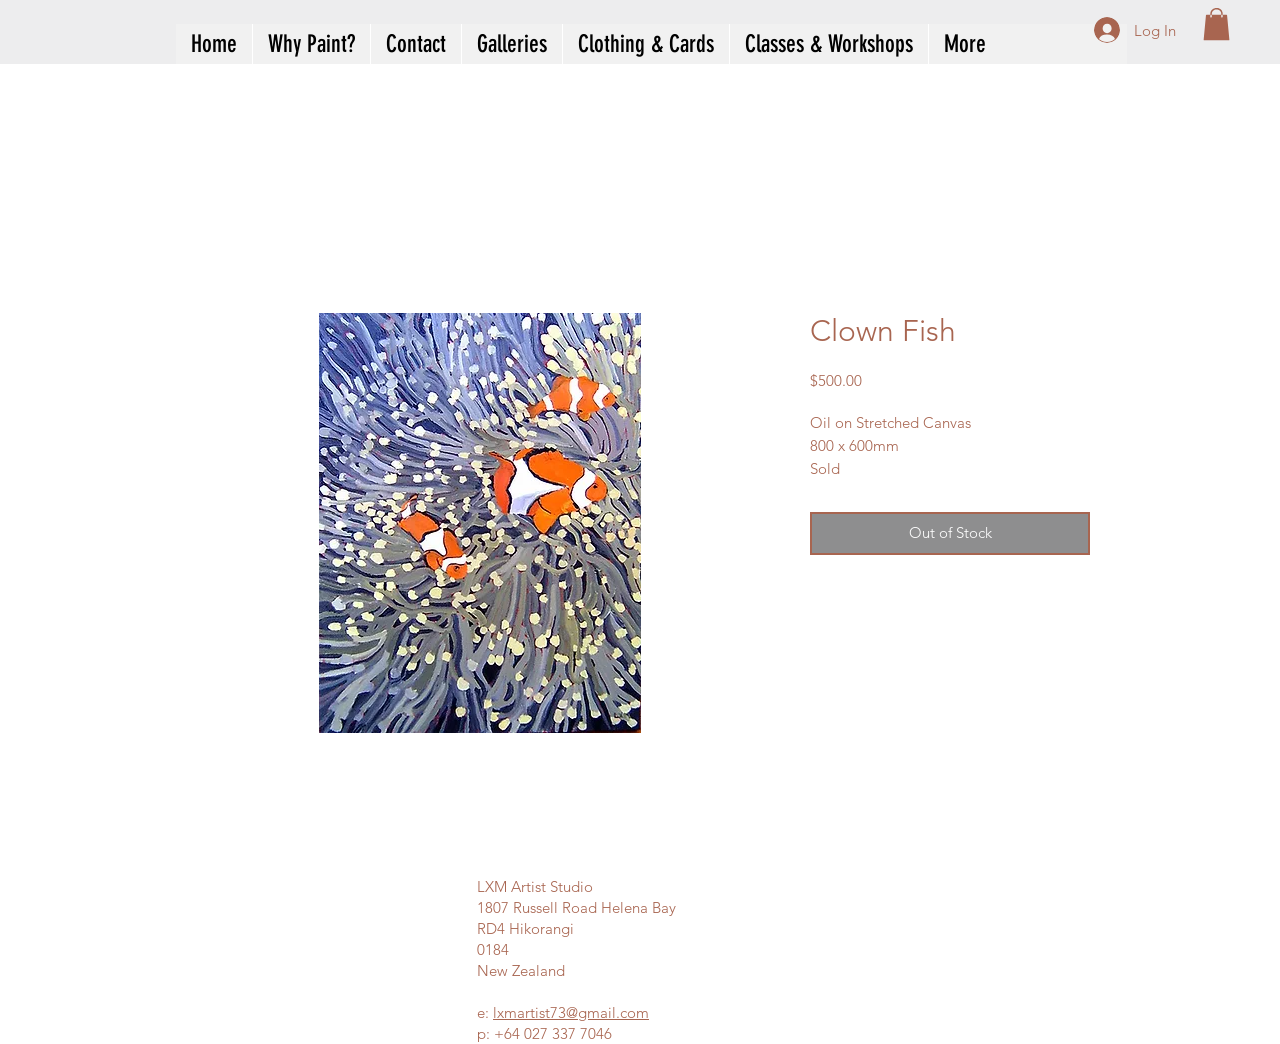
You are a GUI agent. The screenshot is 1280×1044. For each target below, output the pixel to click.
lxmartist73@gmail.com (571, 1012)
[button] (1216, 24)
